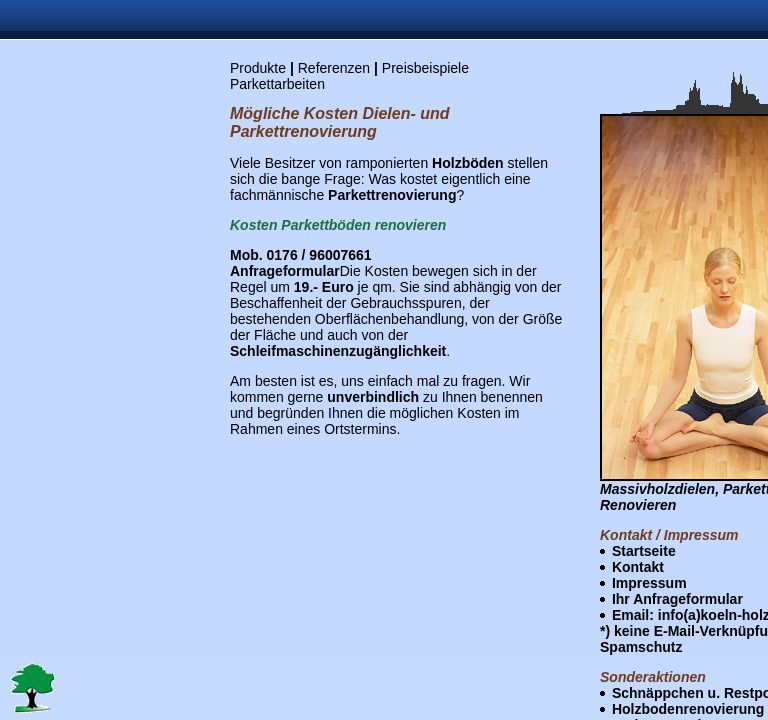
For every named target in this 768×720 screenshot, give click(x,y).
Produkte (258, 68)
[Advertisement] (88, 363)
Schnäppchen (658, 693)
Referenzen (334, 68)
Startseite (644, 551)
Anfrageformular (285, 271)
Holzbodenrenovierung (688, 709)
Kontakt (638, 567)
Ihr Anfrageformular (677, 599)
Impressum (649, 583)
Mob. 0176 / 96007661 (301, 255)
